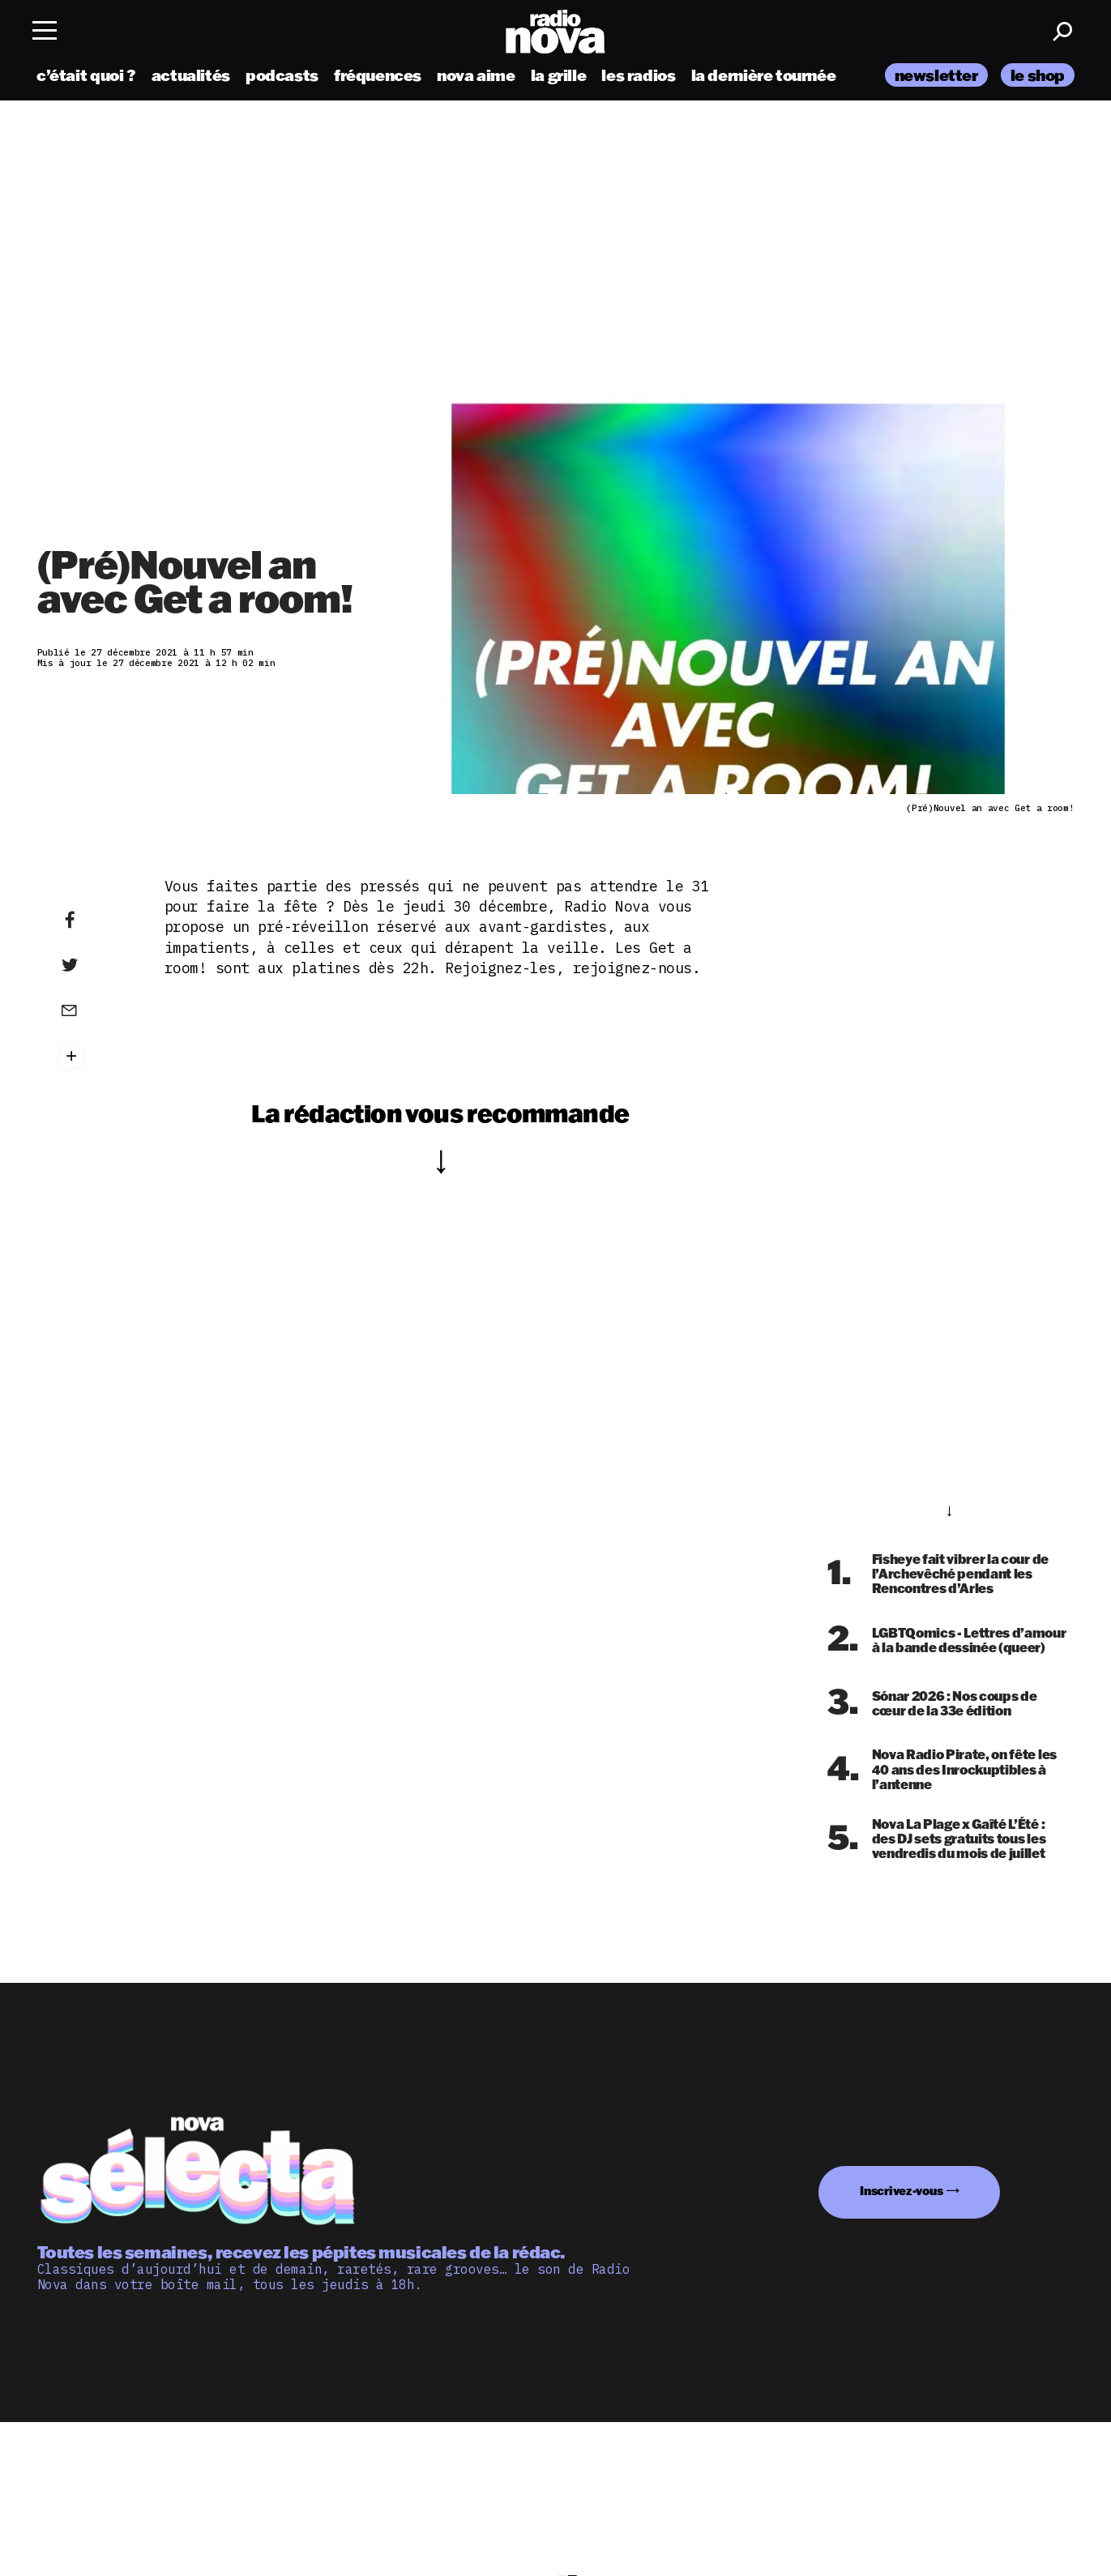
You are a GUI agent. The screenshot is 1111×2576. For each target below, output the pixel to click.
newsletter (936, 75)
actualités (191, 75)
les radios (638, 75)
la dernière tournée (763, 75)
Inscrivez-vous (901, 2190)
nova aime (476, 75)
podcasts (282, 75)
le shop (1038, 75)
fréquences (377, 75)
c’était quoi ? (86, 75)
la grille (559, 75)
